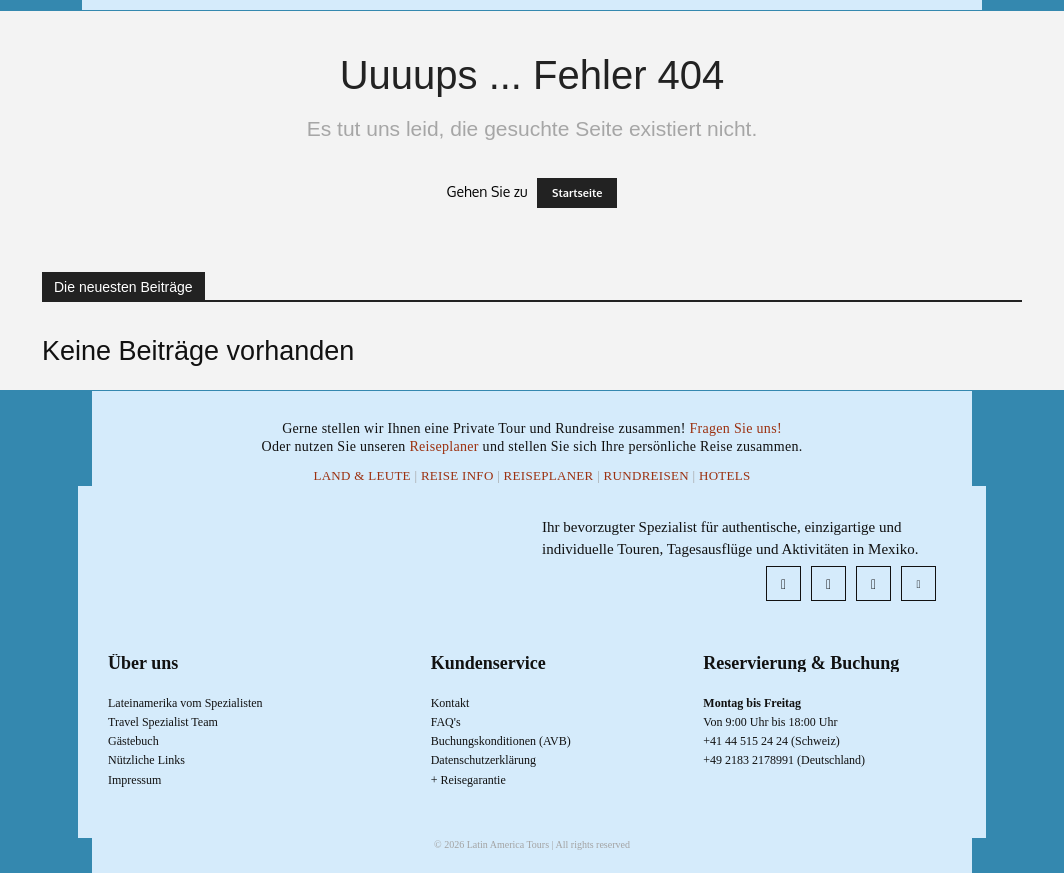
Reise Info (457, 475)
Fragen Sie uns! (735, 428)
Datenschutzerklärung (483, 760)
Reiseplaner (445, 446)
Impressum (134, 780)
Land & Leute (361, 475)
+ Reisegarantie (468, 780)
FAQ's (446, 722)
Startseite (577, 193)
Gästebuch (133, 741)
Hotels (725, 475)
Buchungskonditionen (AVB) (501, 741)
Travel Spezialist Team (163, 722)
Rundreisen (646, 475)
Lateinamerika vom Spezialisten (185, 703)
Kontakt (450, 703)
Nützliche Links (146, 760)
